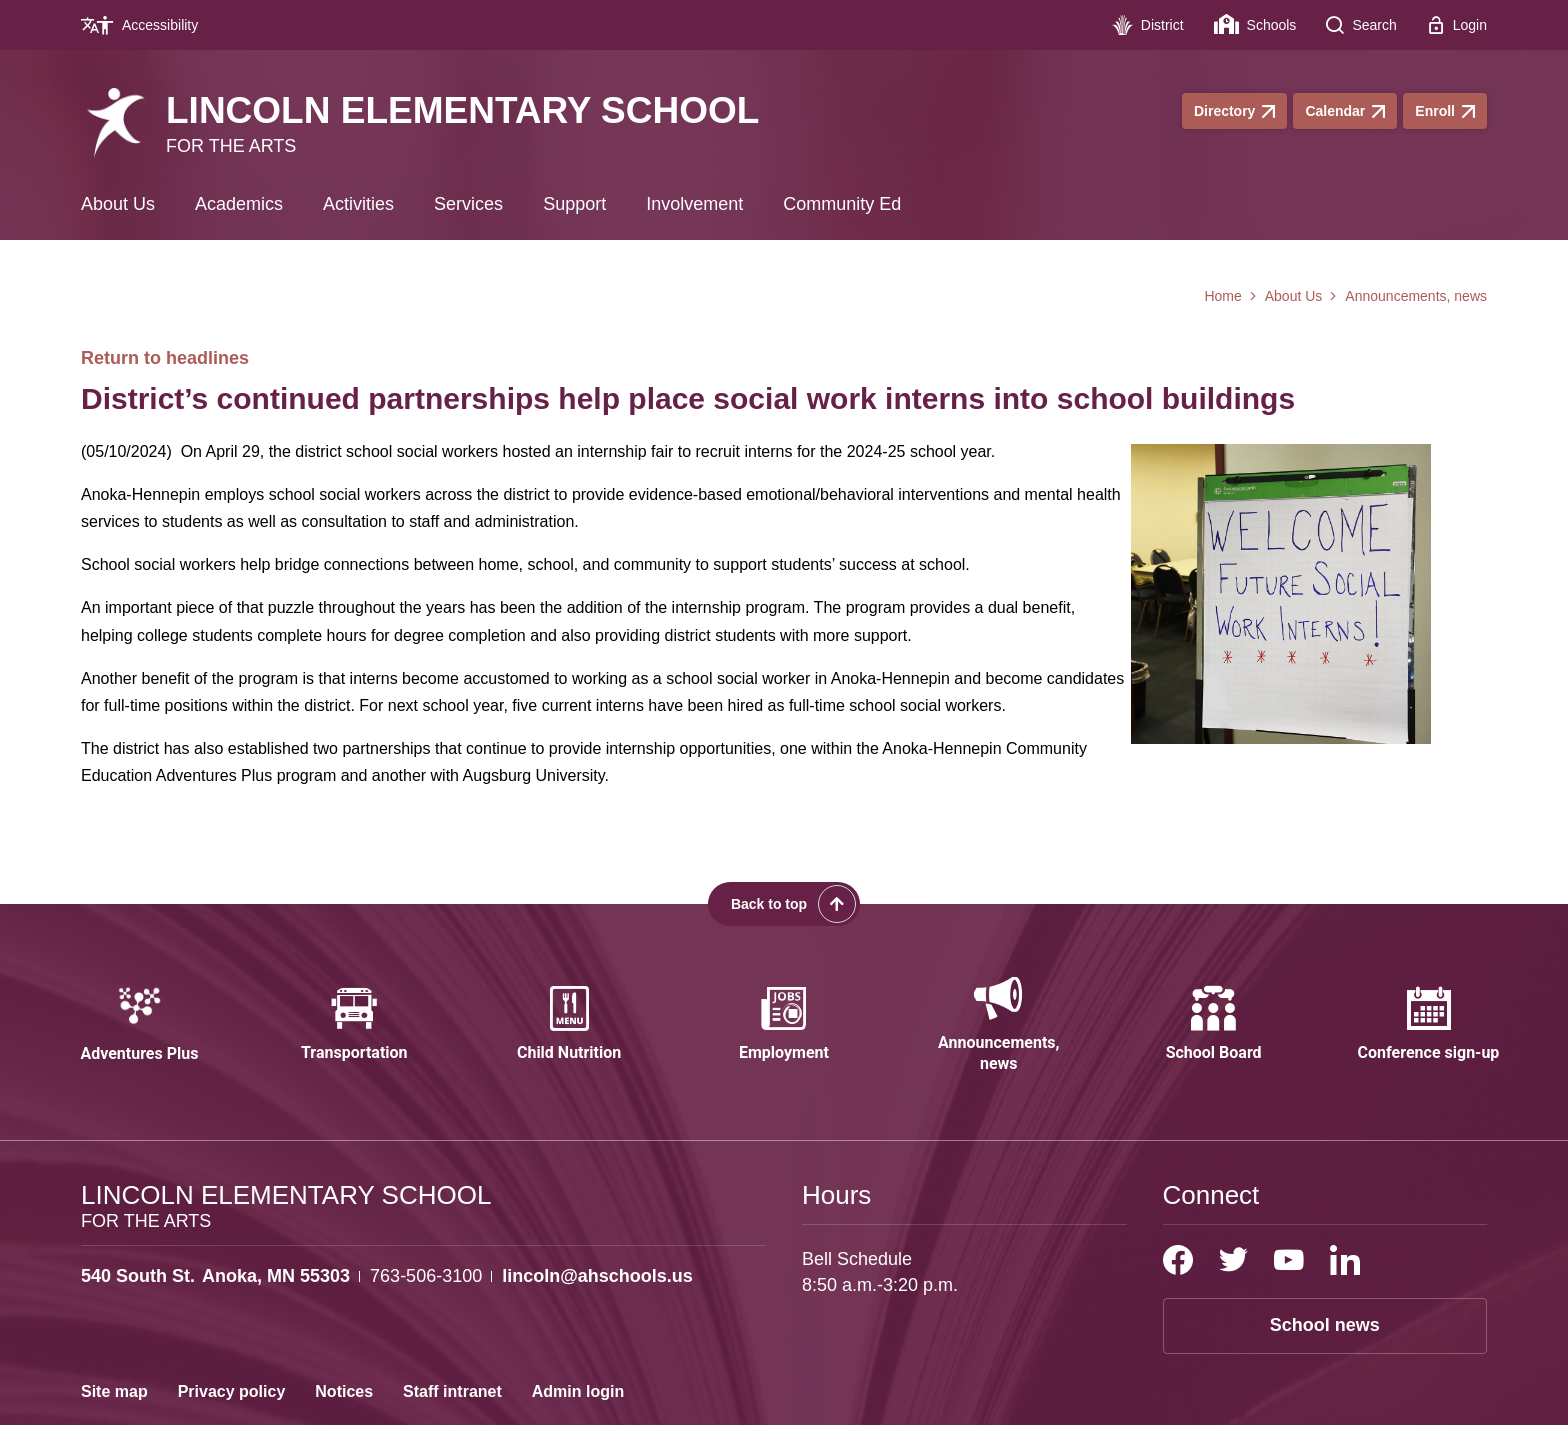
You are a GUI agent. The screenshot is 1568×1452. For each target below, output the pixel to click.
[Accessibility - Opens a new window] (147, 25)
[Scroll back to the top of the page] (784, 904)
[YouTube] (1289, 1287)
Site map (114, 1418)
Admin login (578, 1418)
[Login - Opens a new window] (1457, 25)
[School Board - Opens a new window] (1214, 1039)
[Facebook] (1178, 1287)
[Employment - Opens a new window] (784, 1039)
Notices (344, 1418)
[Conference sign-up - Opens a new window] (1428, 1039)
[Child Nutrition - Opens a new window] (569, 1039)
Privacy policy (232, 1418)
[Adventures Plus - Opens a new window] (139, 1039)
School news (1325, 1352)
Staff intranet (452, 1418)
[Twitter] (1233, 1287)
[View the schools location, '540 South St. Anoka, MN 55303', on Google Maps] (215, 1303)
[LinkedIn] (1345, 1287)
